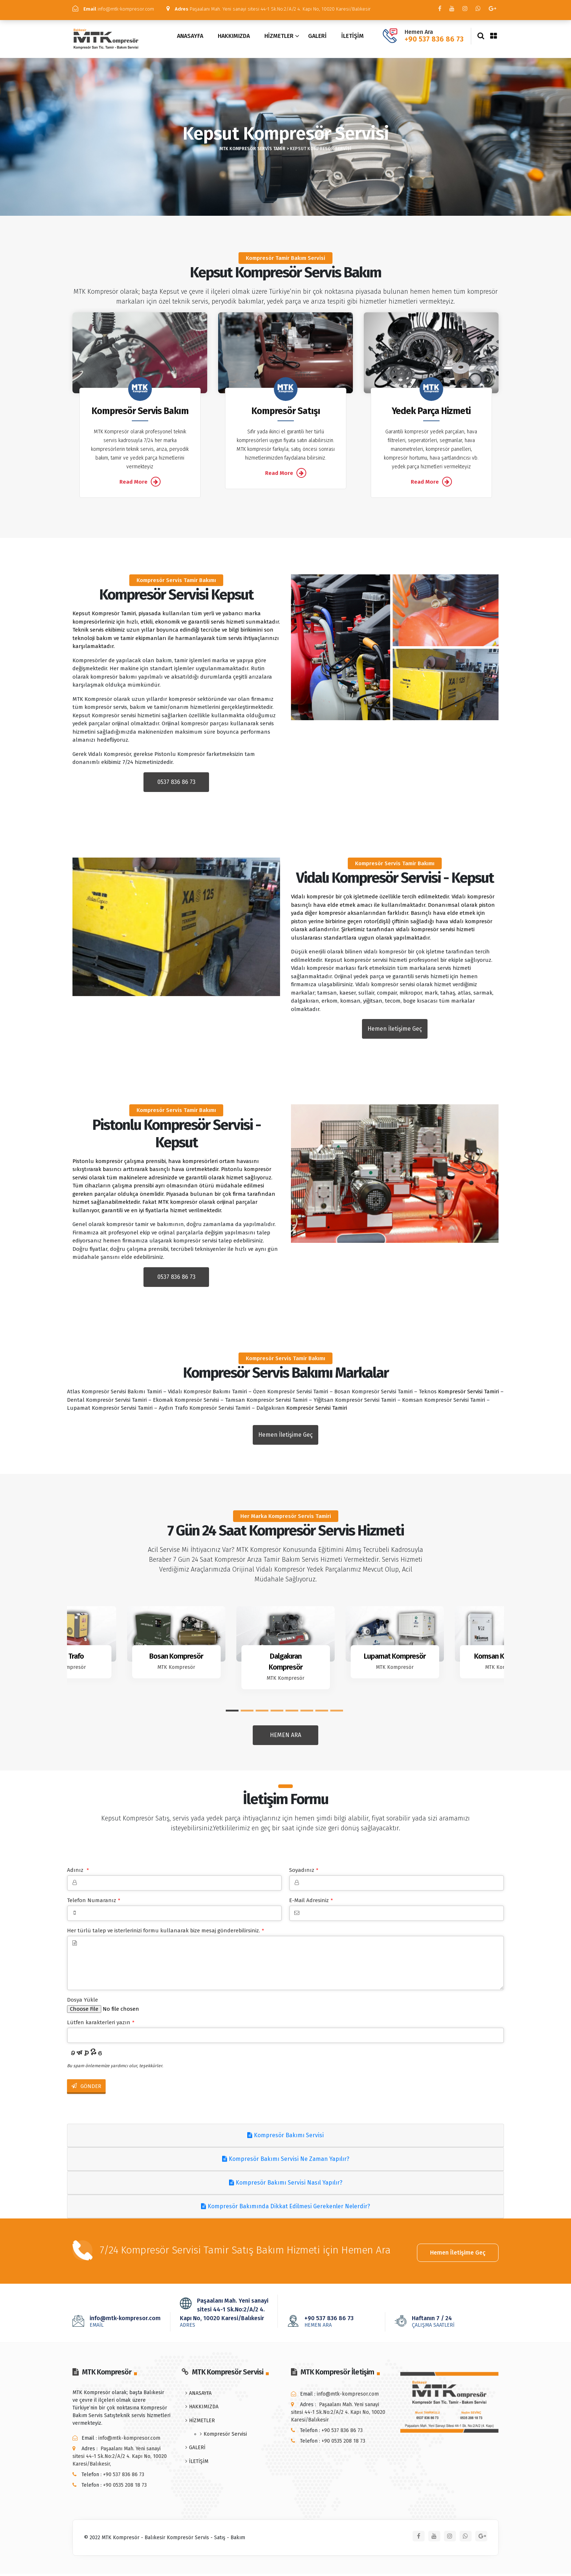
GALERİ (317, 39)
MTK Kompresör (67, 1670)
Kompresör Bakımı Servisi (285, 2138)
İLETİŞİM (352, 39)
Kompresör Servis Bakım (140, 414)
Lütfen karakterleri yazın (100, 2025)
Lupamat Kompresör (395, 1659)
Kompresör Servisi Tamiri (468, 1395)
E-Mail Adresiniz (311, 1903)
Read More (140, 485)
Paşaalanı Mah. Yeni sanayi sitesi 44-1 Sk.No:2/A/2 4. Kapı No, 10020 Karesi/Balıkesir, (119, 2458)
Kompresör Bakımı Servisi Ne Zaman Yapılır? (285, 2162)
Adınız (78, 1873)
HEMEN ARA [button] (285, 1738)
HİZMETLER (279, 39)
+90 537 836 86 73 (434, 42)
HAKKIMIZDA (234, 39)
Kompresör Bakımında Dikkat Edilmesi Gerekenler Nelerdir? (285, 2209)
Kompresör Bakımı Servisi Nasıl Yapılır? (285, 2186)
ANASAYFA (190, 39)
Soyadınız (303, 1873)
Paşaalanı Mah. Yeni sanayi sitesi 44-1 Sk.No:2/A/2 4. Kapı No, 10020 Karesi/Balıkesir (190, 15)
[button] (232, 1714)
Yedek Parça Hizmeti (431, 414)
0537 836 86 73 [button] (176, 785)
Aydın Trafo (67, 1659)
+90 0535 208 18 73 (125, 2487)
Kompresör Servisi (225, 2436)
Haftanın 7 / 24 (444, 2323)
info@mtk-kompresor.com (118, 8)
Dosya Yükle (82, 2003)
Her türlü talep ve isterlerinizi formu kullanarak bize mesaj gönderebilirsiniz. (165, 1934)
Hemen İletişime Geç (457, 2252)
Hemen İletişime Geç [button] (394, 1032)
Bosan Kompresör (176, 1659)
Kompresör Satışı (285, 414)
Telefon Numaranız (93, 1903)
